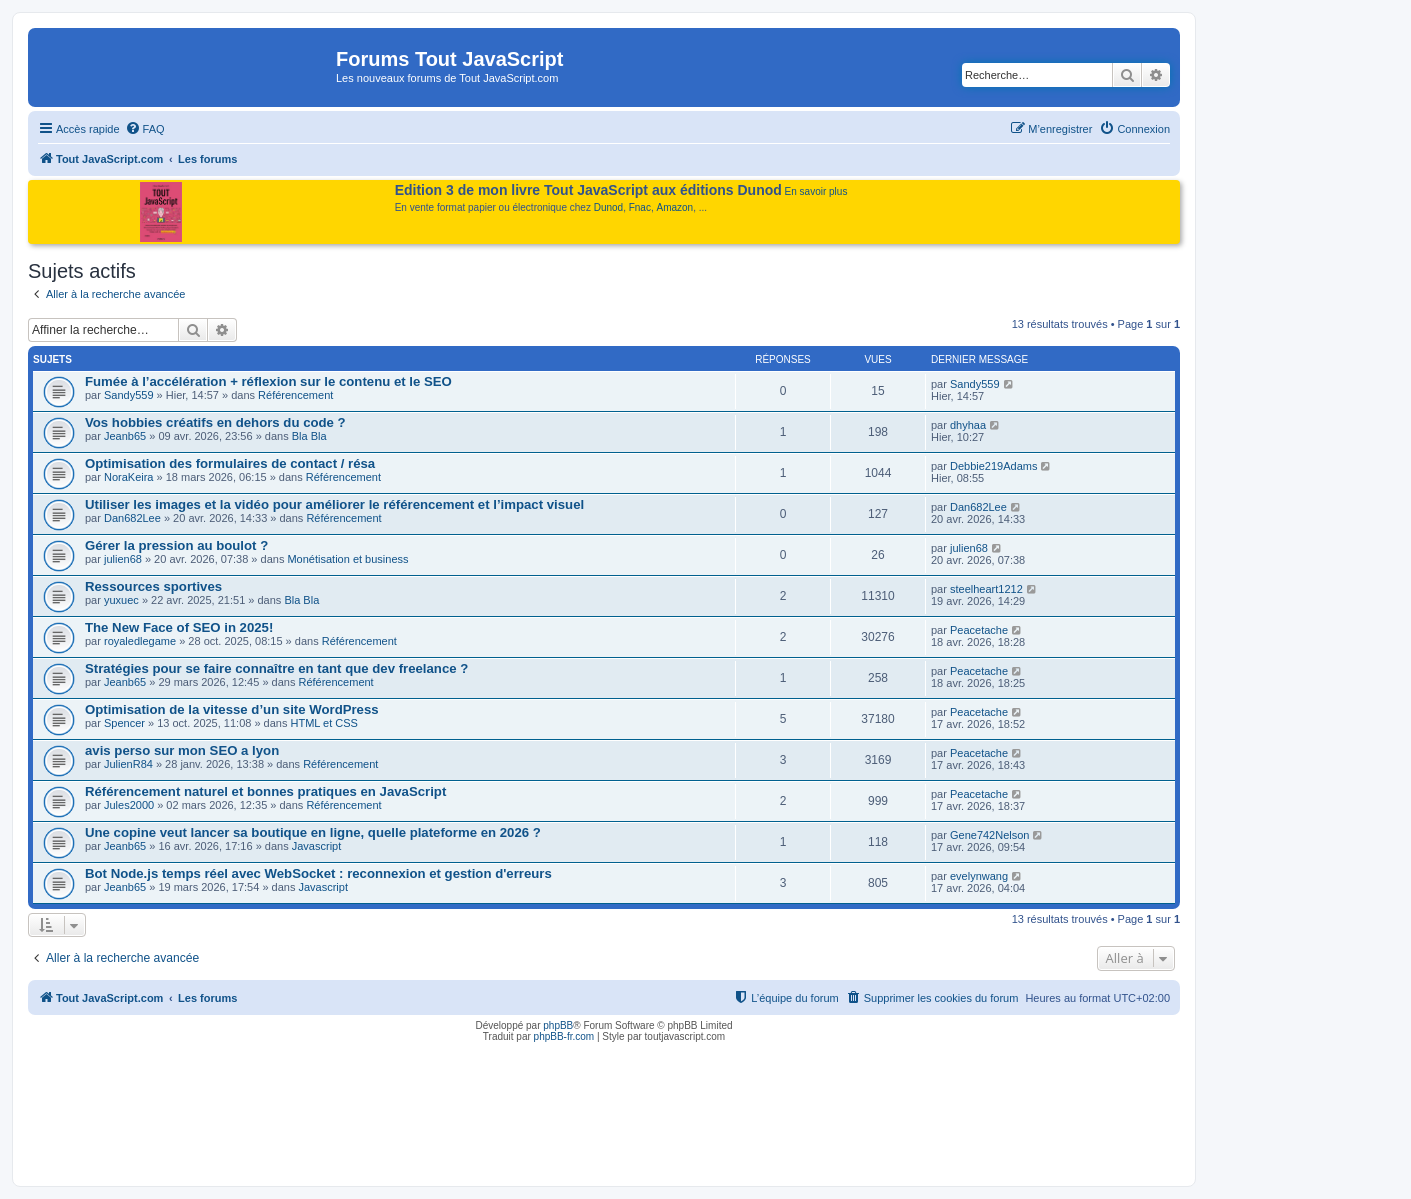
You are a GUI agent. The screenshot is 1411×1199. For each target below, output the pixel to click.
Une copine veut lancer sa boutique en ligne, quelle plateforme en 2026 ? (313, 832)
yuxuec (121, 600)
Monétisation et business (347, 559)
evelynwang (979, 876)
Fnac (640, 207)
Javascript (317, 846)
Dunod (608, 207)
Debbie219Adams (993, 466)
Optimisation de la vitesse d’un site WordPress (232, 709)
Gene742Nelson (990, 835)
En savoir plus (816, 191)
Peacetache (979, 630)
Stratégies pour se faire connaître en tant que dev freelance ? (276, 668)
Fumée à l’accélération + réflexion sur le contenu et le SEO (268, 381)
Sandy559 (129, 395)
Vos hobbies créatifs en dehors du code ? (215, 422)
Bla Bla (309, 436)
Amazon (675, 207)
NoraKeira (129, 477)
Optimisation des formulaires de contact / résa (230, 463)
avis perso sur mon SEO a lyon (182, 750)
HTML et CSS (324, 723)
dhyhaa (968, 425)
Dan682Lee (132, 518)
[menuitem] (145, 129)
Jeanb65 (125, 436)
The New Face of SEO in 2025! (179, 627)
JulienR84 (128, 764)
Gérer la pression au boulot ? (176, 545)
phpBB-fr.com (564, 1036)
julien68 (123, 559)
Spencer (124, 723)
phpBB (558, 1025)
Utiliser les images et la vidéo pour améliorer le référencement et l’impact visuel (334, 504)
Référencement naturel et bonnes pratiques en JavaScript (265, 791)
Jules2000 (129, 805)
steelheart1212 (986, 589)
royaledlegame (140, 641)
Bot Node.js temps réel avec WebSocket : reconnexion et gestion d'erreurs (318, 873)
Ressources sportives (153, 586)
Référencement (295, 395)
